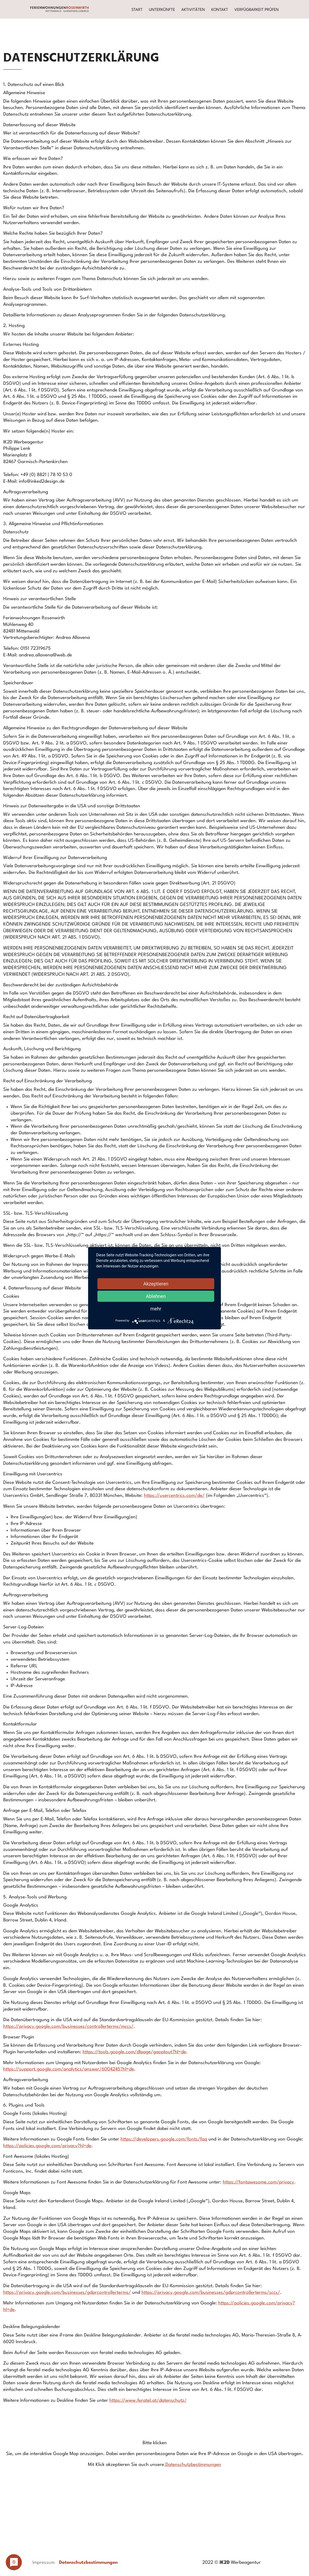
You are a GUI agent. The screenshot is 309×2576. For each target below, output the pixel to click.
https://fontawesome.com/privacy (258, 2182)
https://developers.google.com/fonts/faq (164, 2139)
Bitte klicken (155, 2443)
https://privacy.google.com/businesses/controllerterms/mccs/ (68, 2026)
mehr (155, 1308)
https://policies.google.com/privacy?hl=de (47, 2146)
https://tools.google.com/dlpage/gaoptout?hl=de (134, 2052)
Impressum (43, 2562)
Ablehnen (156, 1296)
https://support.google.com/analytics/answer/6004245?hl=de (68, 2069)
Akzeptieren (156, 1283)
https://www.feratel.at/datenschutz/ (148, 2400)
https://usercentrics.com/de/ (174, 1495)
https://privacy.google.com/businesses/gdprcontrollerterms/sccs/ (210, 2292)
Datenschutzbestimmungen (192, 2464)
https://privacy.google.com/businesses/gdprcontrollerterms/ (67, 2292)
